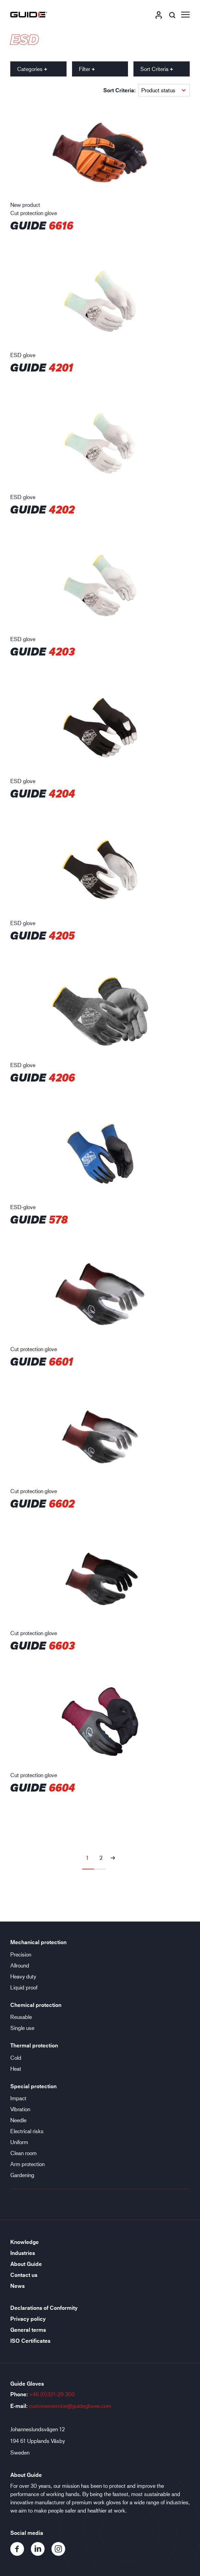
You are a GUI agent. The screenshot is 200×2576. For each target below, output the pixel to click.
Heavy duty (23, 1976)
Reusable (21, 2016)
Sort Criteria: (119, 90)
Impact (18, 2098)
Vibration (20, 2109)
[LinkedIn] (41, 2553)
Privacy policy (28, 2318)
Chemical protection (35, 2004)
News (17, 2285)
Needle (18, 2120)
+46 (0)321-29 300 (52, 2394)
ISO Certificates (30, 2340)
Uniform (19, 2142)
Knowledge (24, 2241)
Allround (19, 1965)
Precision (20, 1954)
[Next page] (113, 1858)
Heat (15, 2068)
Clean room (23, 2153)
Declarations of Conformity (44, 2307)
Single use (22, 2027)
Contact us (23, 2274)
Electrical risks (27, 2131)
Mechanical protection (38, 1942)
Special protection (33, 2086)
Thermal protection (34, 2045)
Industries (22, 2252)
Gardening (22, 2175)
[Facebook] (20, 2553)
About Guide (26, 2263)
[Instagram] (61, 2553)
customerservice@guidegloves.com (70, 2405)
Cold (15, 2057)
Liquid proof (23, 1987)
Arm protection (27, 2164)
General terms (28, 2329)
